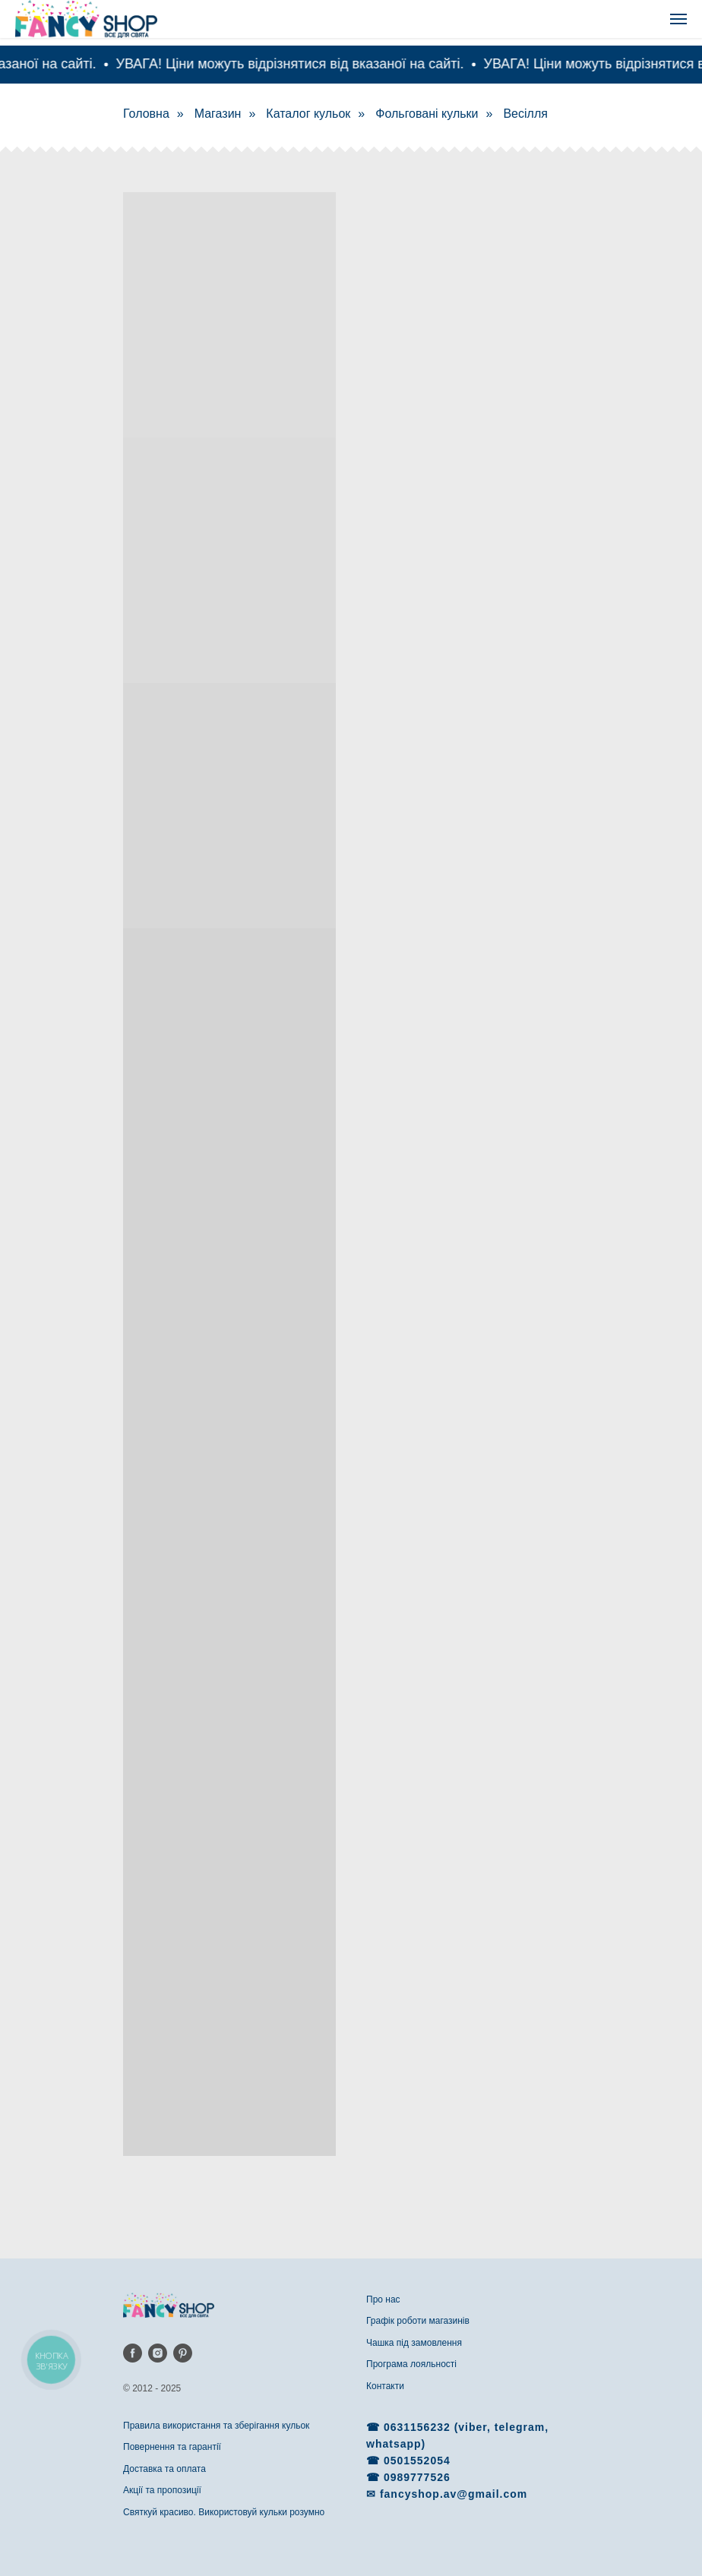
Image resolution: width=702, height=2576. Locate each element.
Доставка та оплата (164, 2469)
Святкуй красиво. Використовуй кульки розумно (223, 2512)
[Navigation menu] (678, 19)
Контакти (385, 2386)
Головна (146, 113)
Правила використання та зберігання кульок (216, 2425)
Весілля (525, 113)
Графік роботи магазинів (418, 2320)
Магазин (218, 113)
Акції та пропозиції (162, 2490)
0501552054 (417, 2460)
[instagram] (157, 2353)
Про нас (383, 2299)
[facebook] (132, 2353)
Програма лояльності (411, 2364)
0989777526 (417, 2477)
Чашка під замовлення (414, 2342)
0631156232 (419, 2427)
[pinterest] (182, 2353)
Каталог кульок (308, 113)
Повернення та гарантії (172, 2447)
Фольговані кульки (426, 113)
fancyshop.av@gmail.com (453, 2494)
